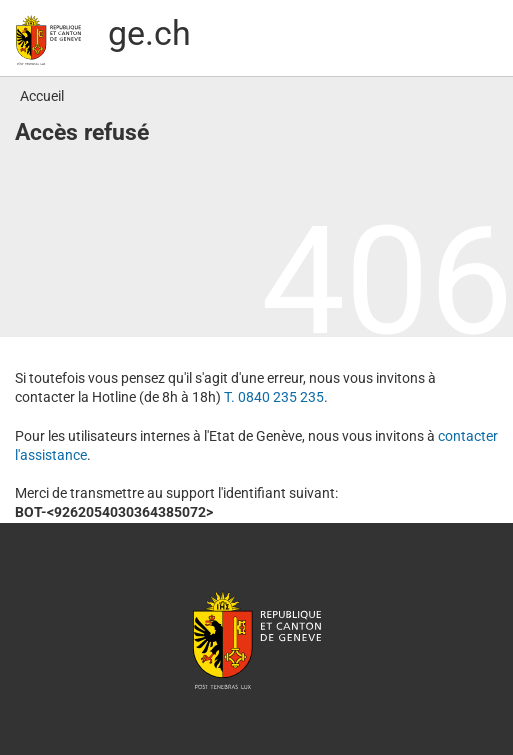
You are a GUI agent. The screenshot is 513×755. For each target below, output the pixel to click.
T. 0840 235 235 (274, 397)
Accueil (42, 96)
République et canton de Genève (257, 639)
